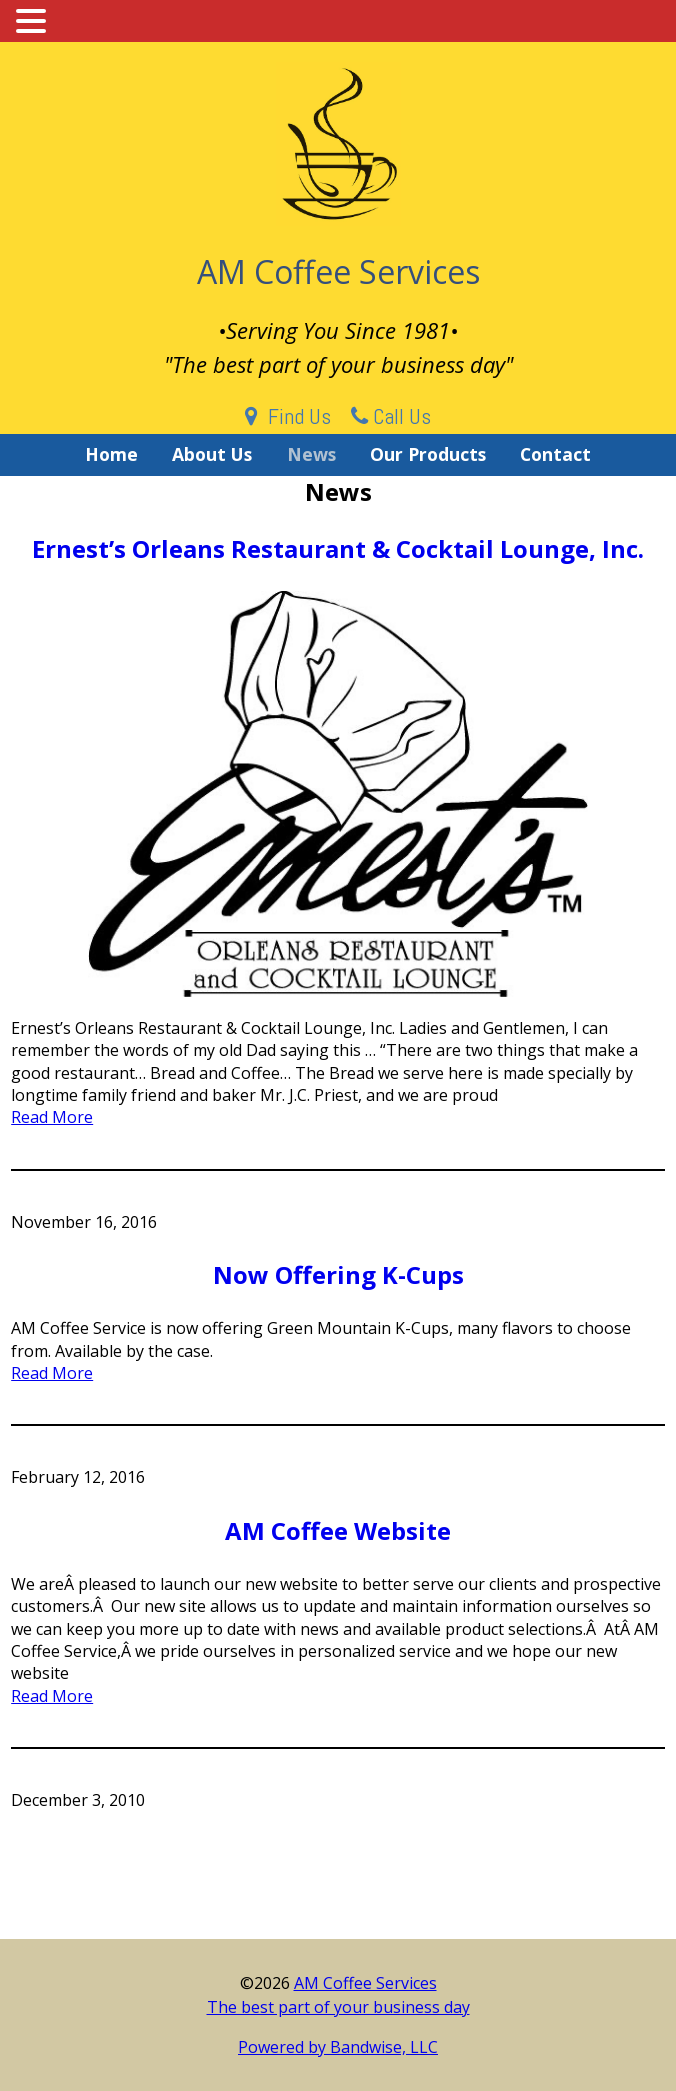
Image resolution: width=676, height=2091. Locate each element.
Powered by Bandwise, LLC (338, 2047)
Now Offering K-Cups (338, 1274)
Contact (555, 454)
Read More (52, 1117)
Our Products (428, 454)
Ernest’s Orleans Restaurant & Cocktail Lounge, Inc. (338, 548)
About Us (212, 454)
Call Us (391, 416)
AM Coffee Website (338, 1530)
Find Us (288, 416)
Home (111, 454)
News (311, 454)
